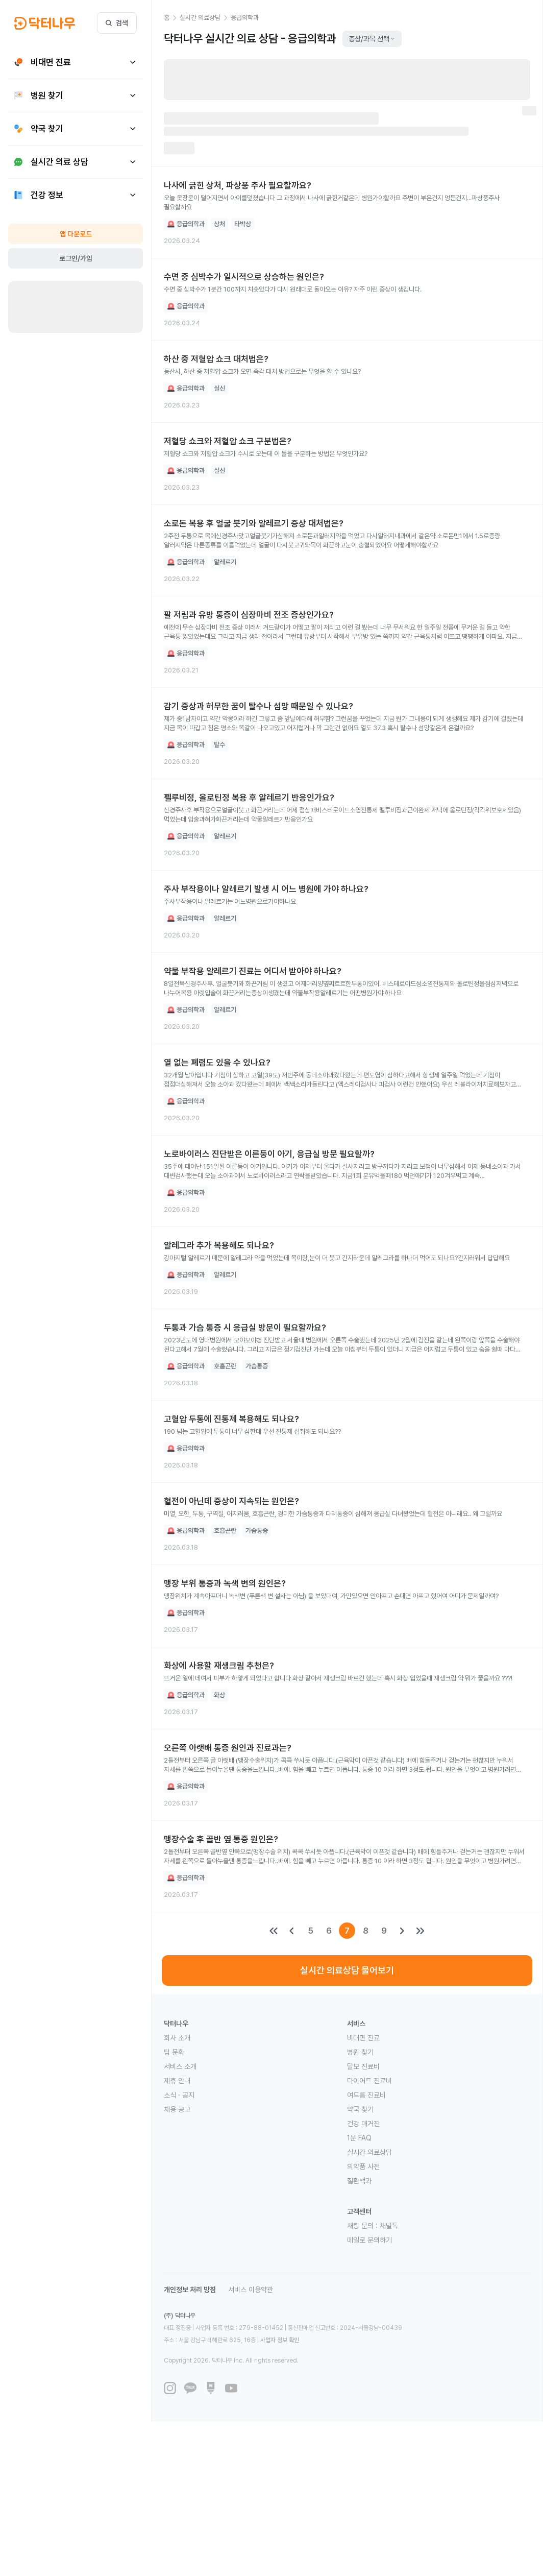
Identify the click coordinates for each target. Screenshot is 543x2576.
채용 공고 (177, 2109)
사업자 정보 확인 (279, 2340)
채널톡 (389, 2226)
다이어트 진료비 (369, 2081)
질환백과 (359, 2181)
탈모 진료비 (363, 2066)
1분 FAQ (359, 2138)
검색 (117, 23)
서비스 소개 (180, 2066)
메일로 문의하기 (369, 2240)
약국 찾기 (360, 2109)
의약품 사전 (363, 2166)
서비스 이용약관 (250, 2289)
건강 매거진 (363, 2124)
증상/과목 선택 (372, 39)
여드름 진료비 (366, 2095)
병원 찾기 (360, 2052)
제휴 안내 (177, 2081)
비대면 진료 (363, 2038)
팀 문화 (174, 2052)
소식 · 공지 (179, 2095)
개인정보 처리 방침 (190, 2289)
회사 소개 (177, 2038)
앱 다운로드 (76, 234)
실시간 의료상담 (369, 2152)
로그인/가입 (75, 258)
